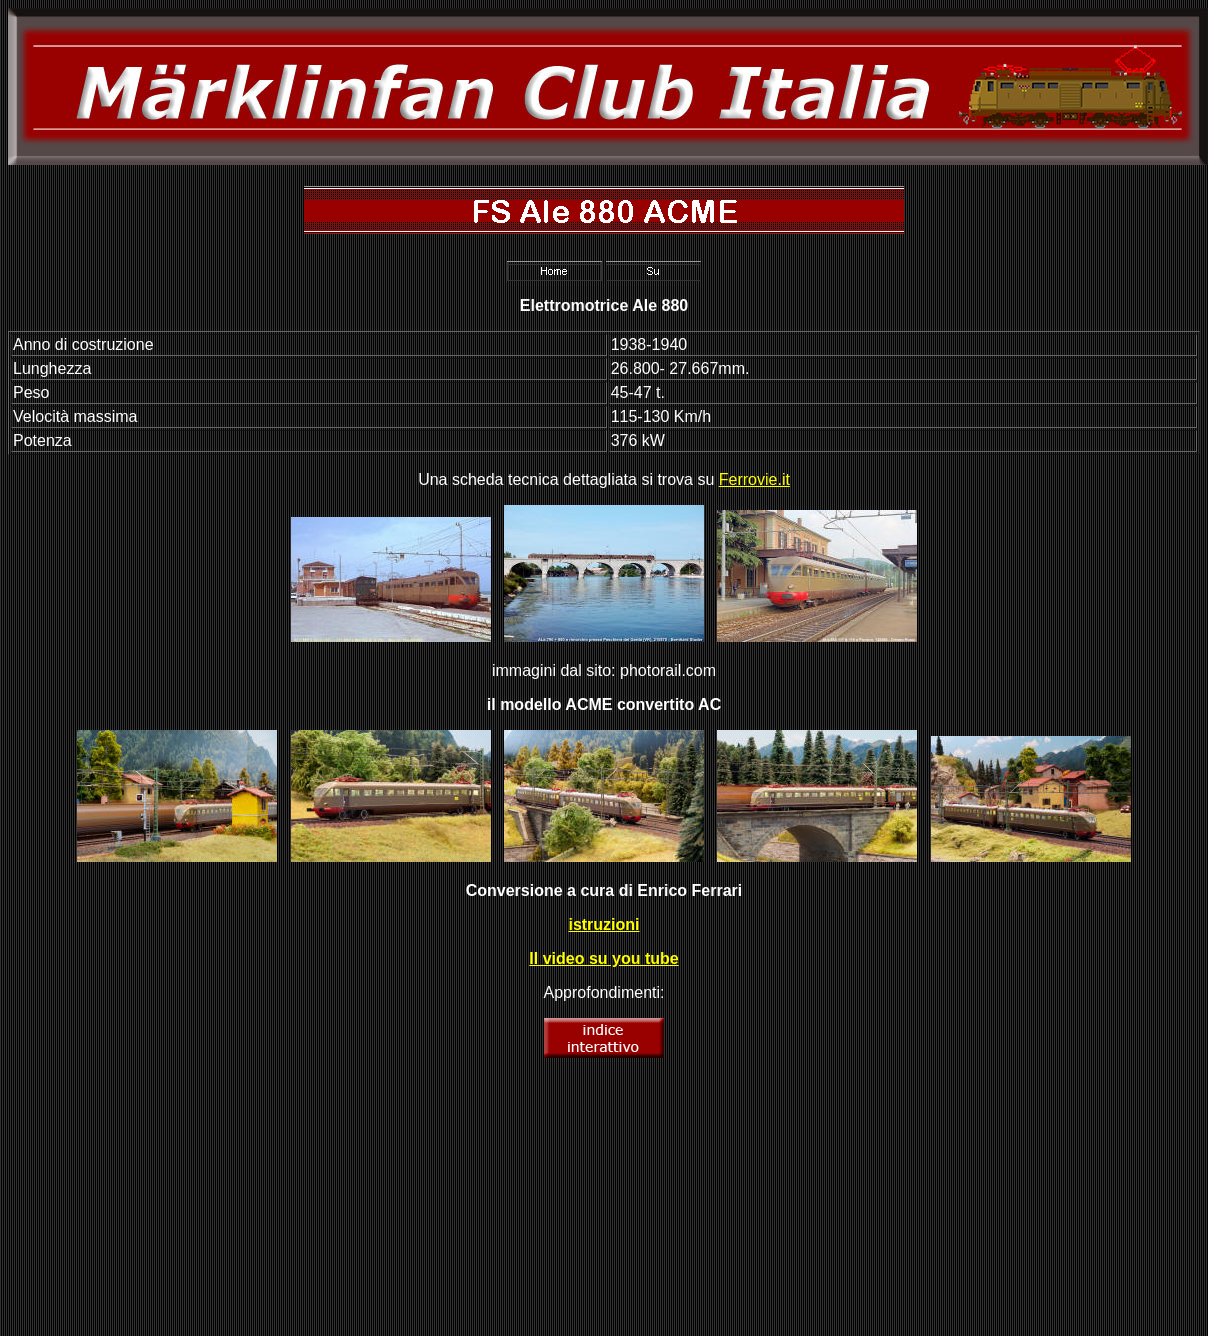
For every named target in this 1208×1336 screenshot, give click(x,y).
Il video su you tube (603, 958)
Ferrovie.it (754, 479)
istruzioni (603, 924)
